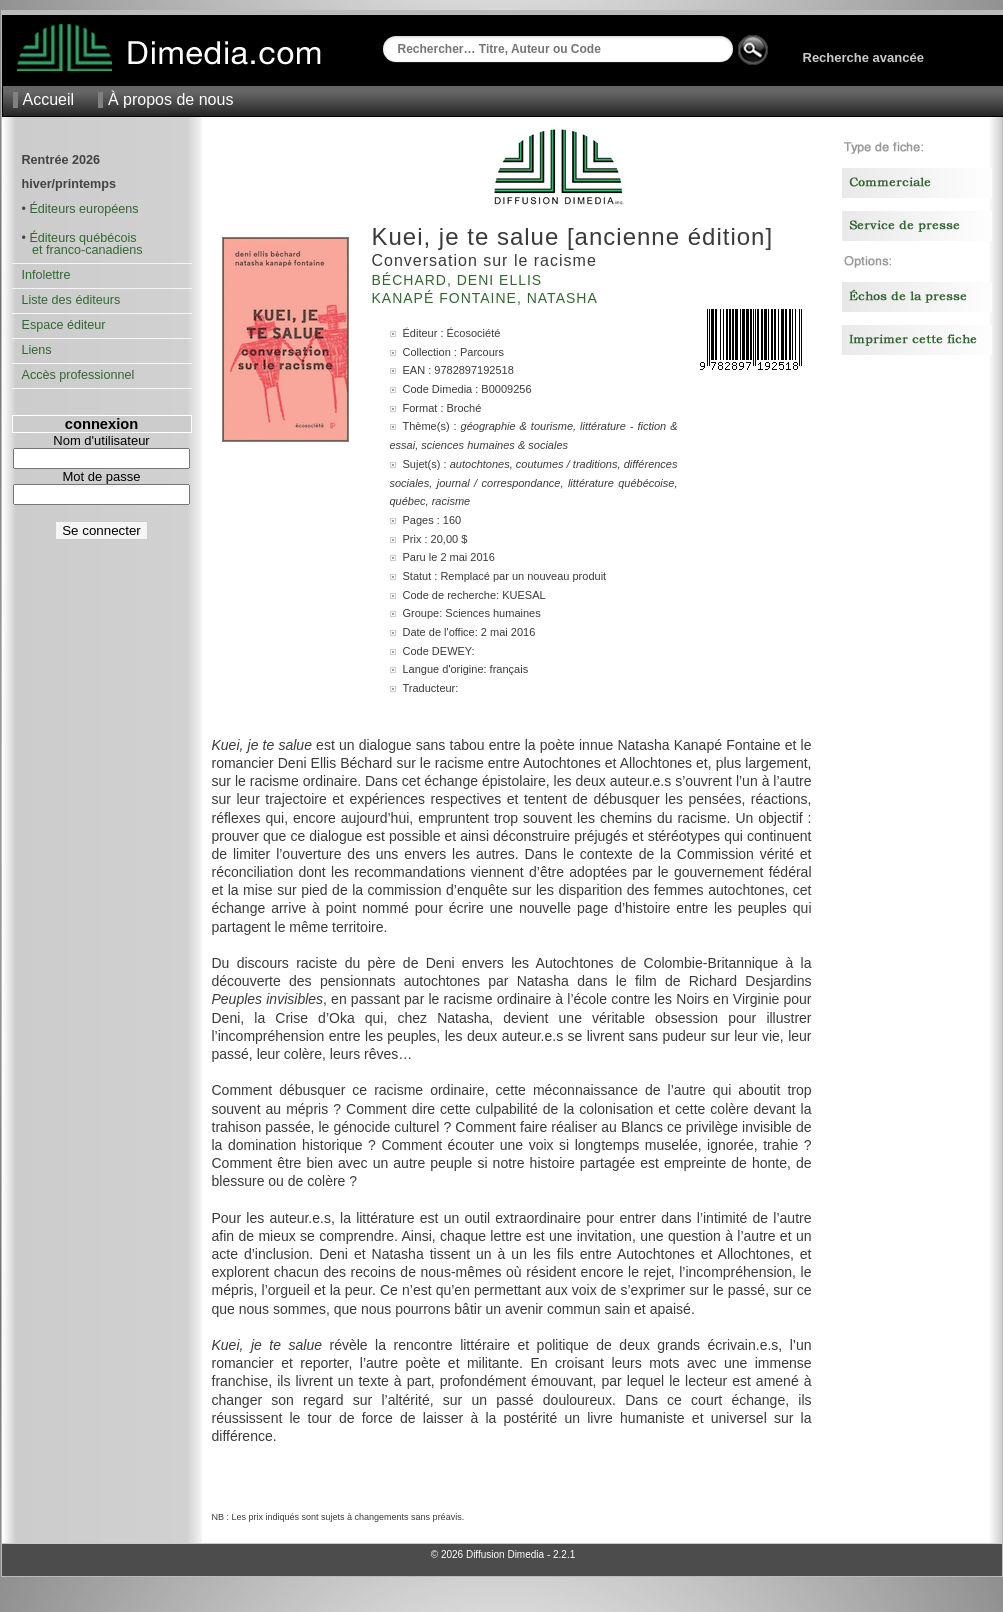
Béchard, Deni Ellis (460, 280)
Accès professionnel (78, 375)
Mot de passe (101, 476)
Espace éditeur (64, 325)
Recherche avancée (863, 57)
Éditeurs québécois (82, 238)
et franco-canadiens (82, 250)
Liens (37, 350)
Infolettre (46, 275)
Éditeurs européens (83, 209)
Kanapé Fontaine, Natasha (487, 298)
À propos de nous (170, 99)
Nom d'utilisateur (101, 440)
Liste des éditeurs (71, 300)
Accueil (49, 99)
